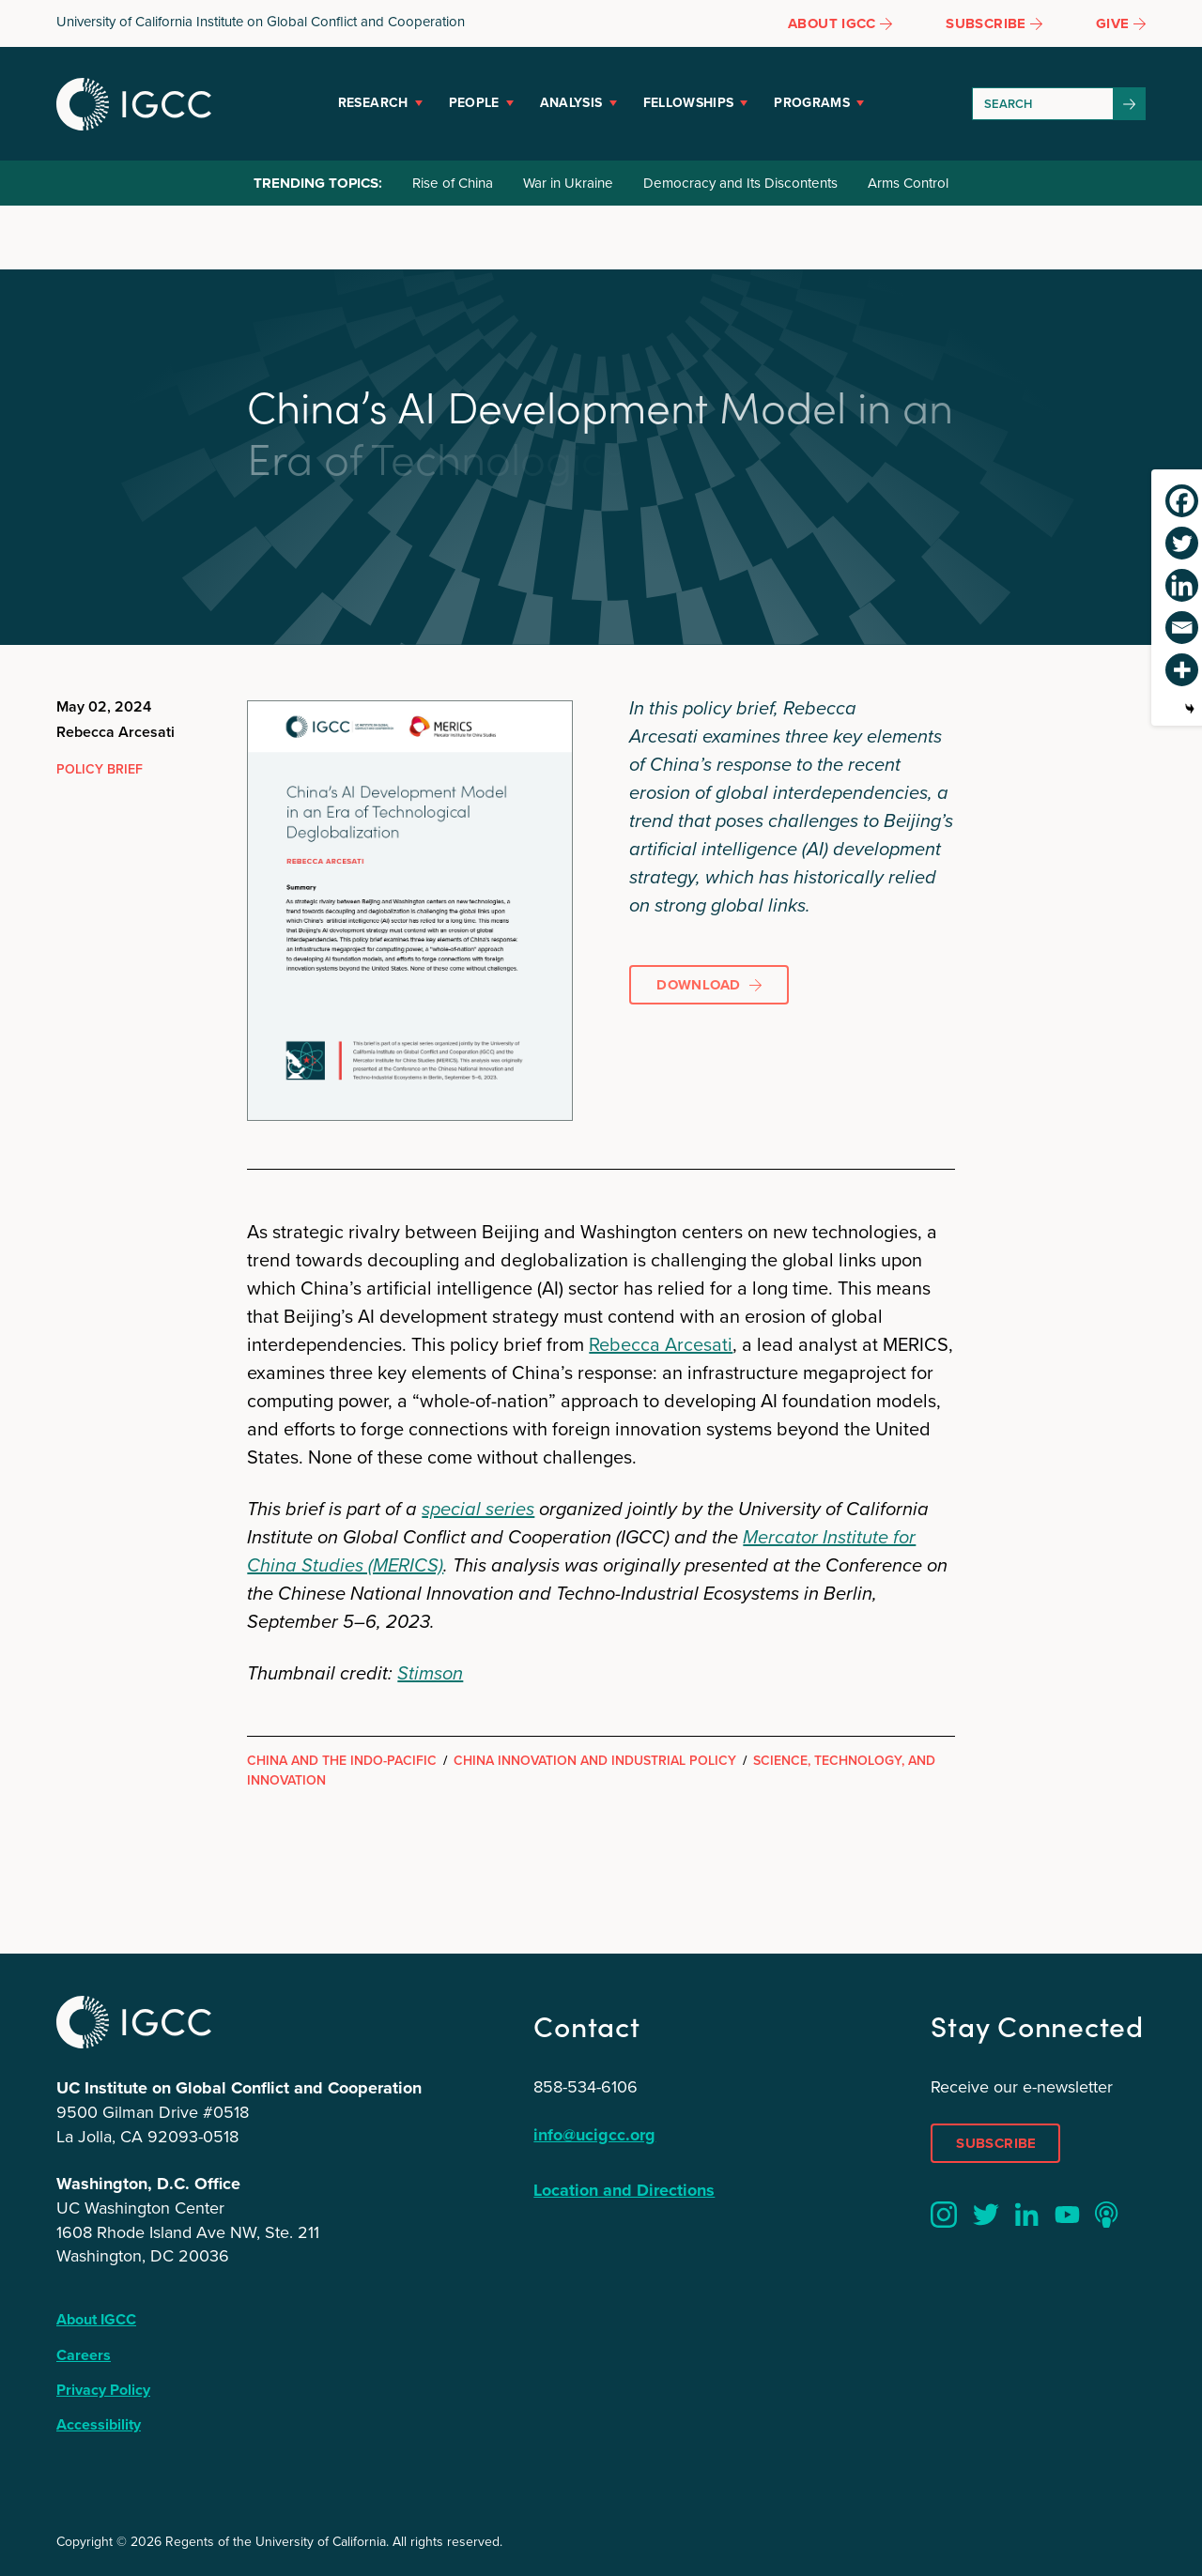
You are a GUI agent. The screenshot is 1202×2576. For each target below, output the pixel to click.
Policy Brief (99, 769)
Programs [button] (812, 103)
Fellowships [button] (688, 103)
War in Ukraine (568, 183)
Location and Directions (624, 2190)
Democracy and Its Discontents (740, 183)
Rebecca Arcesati (660, 1344)
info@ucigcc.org (594, 2135)
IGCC (133, 104)
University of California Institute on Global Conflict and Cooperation (260, 21)
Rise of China (452, 183)
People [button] (474, 103)
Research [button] (373, 103)
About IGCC (96, 2319)
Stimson (430, 1673)
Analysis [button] (571, 103)
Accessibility (98, 2424)
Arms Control (908, 183)
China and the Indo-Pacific (342, 1761)
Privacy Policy (103, 2389)
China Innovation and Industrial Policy (595, 1761)
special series (478, 1509)
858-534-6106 (585, 2087)
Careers (83, 2355)
